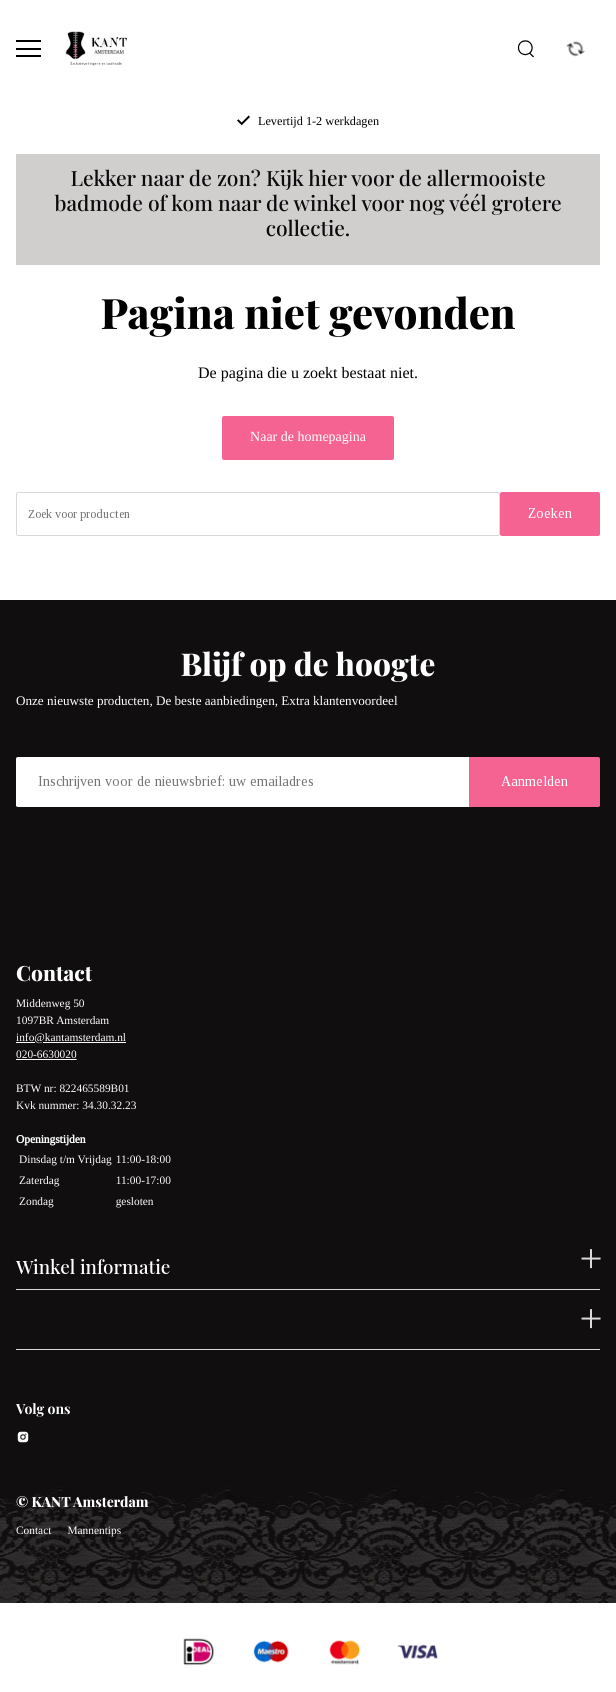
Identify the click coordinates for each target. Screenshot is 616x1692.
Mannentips (94, 1531)
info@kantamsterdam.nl (71, 1038)
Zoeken (550, 513)
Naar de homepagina (308, 437)
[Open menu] (28, 48)
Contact (33, 1531)
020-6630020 (46, 1055)
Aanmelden (534, 781)
